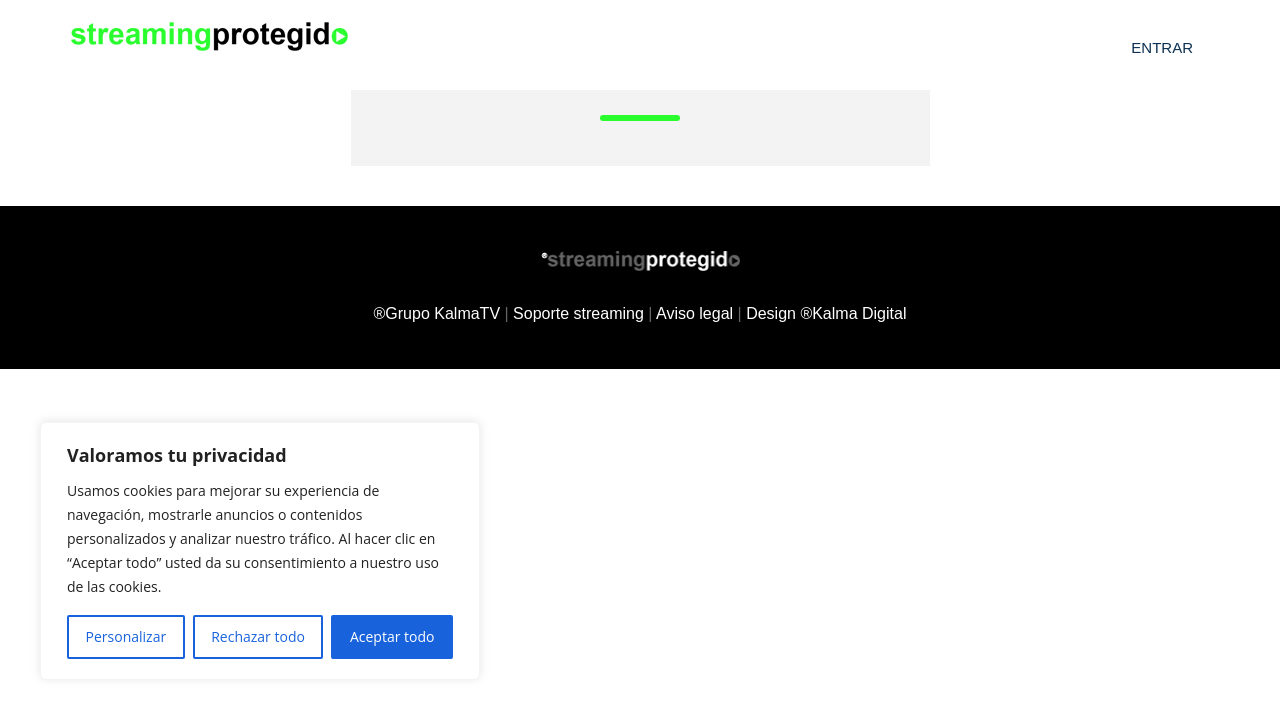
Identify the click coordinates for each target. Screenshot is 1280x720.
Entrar (1162, 47)
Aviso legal (694, 313)
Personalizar (126, 636)
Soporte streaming (578, 313)
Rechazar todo (258, 636)
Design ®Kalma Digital (826, 313)
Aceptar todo (392, 636)
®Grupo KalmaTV (437, 313)
